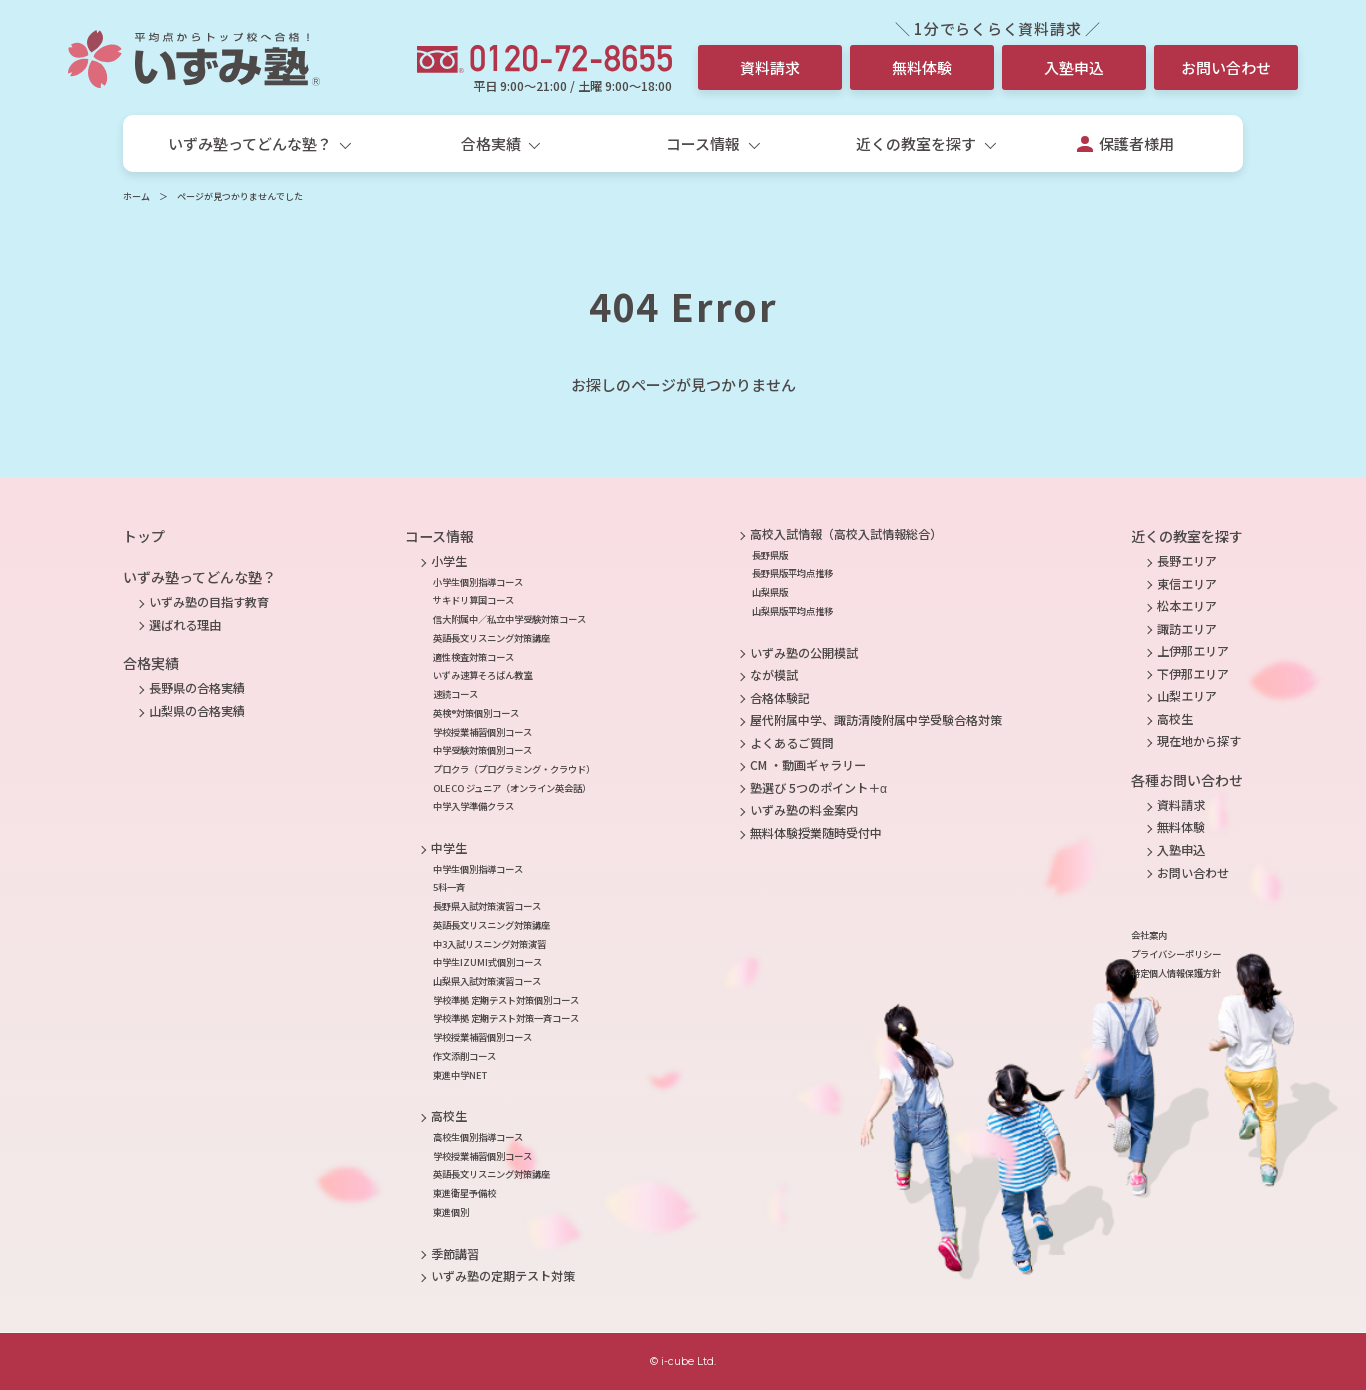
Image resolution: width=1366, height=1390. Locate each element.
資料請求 (770, 67)
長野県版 (770, 555)
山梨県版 (770, 592)
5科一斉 (449, 887)
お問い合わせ (1226, 67)
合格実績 (151, 663)
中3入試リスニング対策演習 (489, 944)
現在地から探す (1199, 741)
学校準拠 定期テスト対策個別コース (506, 1000)
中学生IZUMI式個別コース (487, 962)
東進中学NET (460, 1075)
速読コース (455, 694)
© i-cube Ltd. (683, 1361)
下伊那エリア (1193, 674)
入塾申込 (1074, 67)
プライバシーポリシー (1176, 954)
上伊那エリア (1193, 651)
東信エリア (1187, 584)
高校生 (449, 1116)
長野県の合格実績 (197, 688)
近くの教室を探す (1187, 536)
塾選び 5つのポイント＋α (818, 788)
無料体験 (922, 67)
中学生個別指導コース (478, 869)
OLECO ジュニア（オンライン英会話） (512, 788)
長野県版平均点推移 (792, 573)
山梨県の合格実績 (197, 711)
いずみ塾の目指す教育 (209, 602)
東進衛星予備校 (464, 1193)
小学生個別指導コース (478, 582)
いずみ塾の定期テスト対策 (503, 1276)
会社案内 (1149, 935)
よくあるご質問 (792, 743)
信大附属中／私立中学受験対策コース (509, 619)
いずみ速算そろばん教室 (482, 675)
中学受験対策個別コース (482, 750)
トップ (144, 536)
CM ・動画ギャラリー (808, 765)
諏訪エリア (1187, 629)
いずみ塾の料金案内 (804, 810)
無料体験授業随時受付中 (816, 833)
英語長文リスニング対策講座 (491, 638)
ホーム (136, 196)
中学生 (449, 848)
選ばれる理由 (185, 625)
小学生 (449, 561)
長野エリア (1187, 561)
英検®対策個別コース (476, 713)
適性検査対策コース (473, 657)
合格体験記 (780, 698)
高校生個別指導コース (478, 1137)
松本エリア (1187, 606)
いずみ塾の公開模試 (804, 653)
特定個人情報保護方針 (1176, 973)
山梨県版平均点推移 (792, 611)
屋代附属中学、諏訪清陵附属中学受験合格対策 (876, 720)
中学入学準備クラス (473, 806)
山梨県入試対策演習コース (487, 981)
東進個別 (451, 1212)
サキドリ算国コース (473, 600)
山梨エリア (1187, 696)
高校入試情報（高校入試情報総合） (846, 534)
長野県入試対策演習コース (487, 906)
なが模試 (774, 675)
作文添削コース (464, 1056)
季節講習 (455, 1254)
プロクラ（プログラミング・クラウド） (514, 769)
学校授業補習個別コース (482, 732)
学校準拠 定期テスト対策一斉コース (506, 1018)
